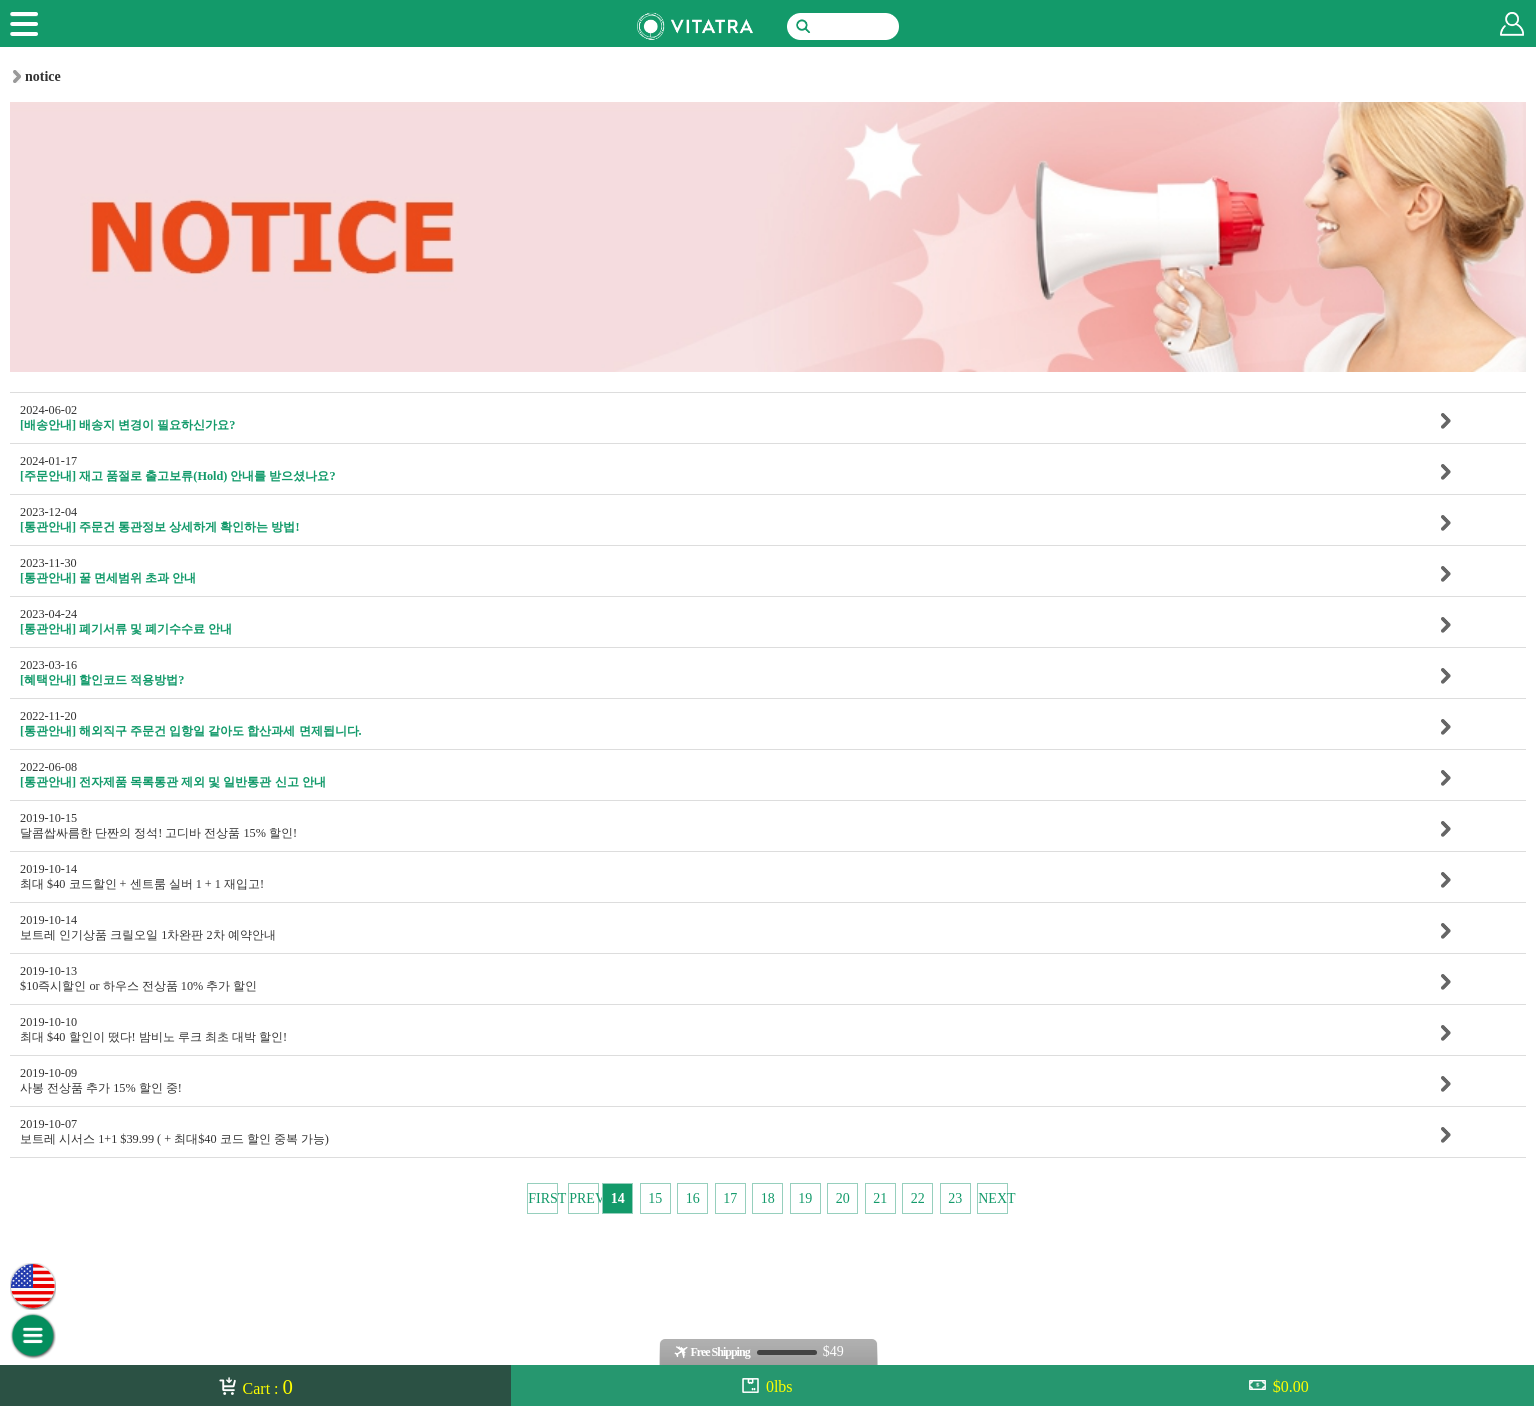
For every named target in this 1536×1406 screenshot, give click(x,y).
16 (693, 1198)
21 (880, 1198)
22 (918, 1198)
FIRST (543, 1198)
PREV (584, 1198)
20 (843, 1198)
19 (805, 1198)
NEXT (993, 1198)
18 (768, 1198)
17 (730, 1198)
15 (655, 1198)
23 (955, 1198)
